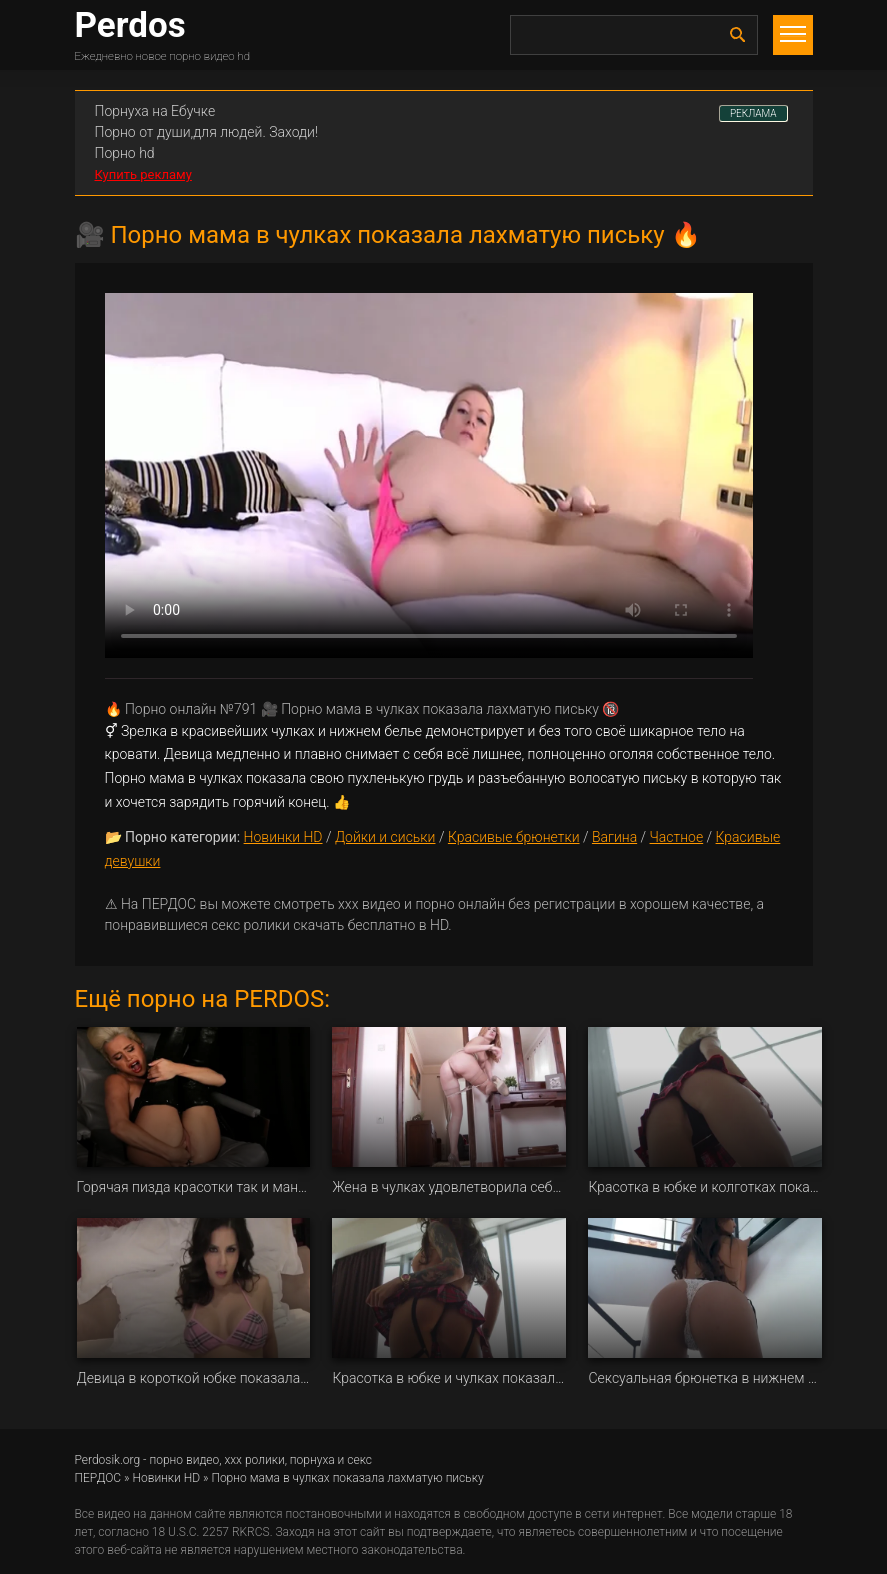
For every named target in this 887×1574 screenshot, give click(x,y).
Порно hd (125, 153)
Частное (677, 837)
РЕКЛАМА (753, 113)
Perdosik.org (108, 1460)
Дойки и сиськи (385, 837)
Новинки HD (283, 837)
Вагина (614, 837)
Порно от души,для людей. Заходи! (207, 132)
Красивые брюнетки (514, 837)
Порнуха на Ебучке (155, 111)
